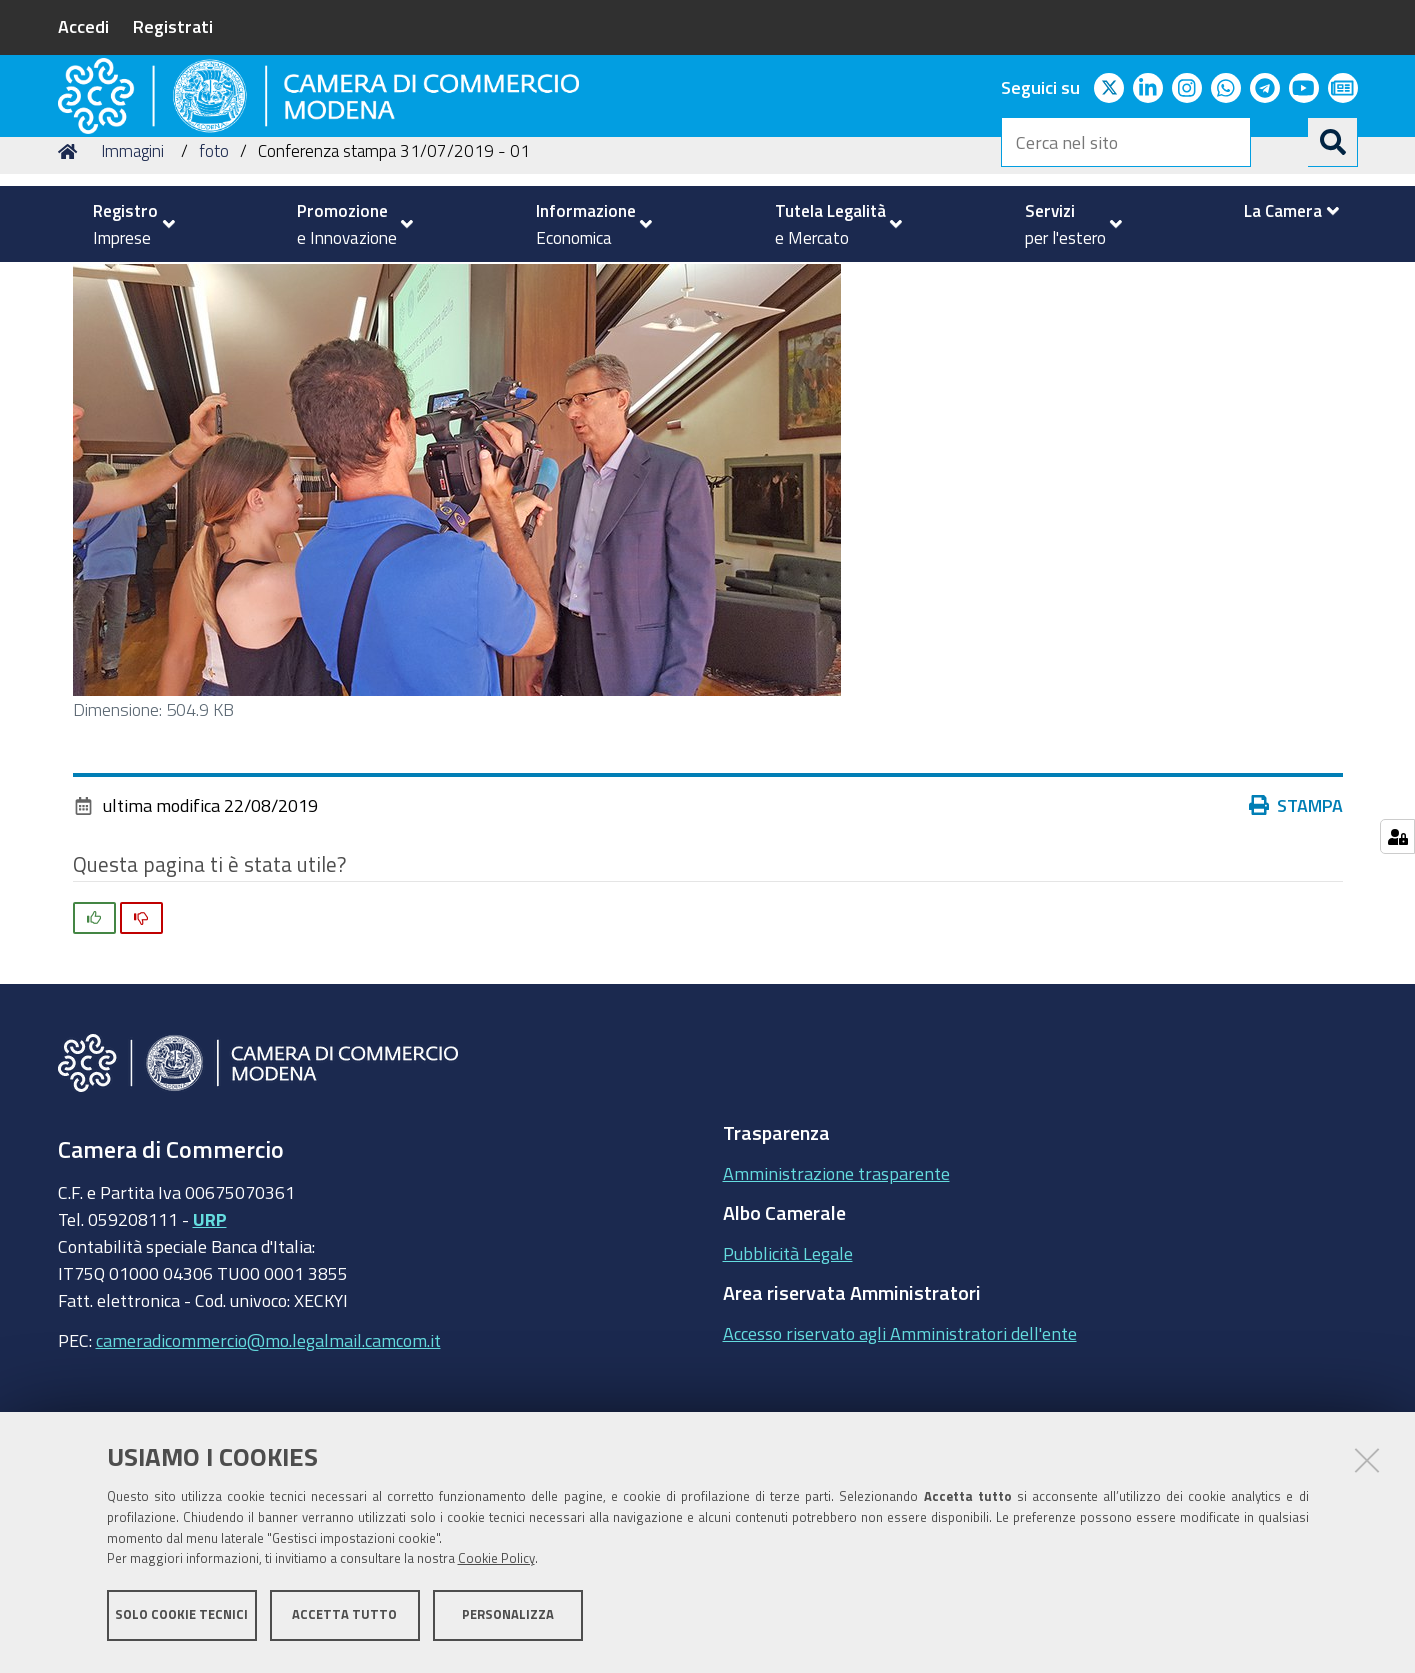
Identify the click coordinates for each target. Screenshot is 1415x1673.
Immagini (132, 283)
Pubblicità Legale (788, 1385)
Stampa (1301, 938)
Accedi (83, 26)
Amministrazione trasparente (836, 1305)
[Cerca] (1333, 142)
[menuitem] (126, 224)
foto (214, 283)
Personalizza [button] (508, 1620)
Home (71, 283)
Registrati (173, 26)
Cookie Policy (496, 1565)
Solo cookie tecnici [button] (181, 1620)
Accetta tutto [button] (344, 1620)
